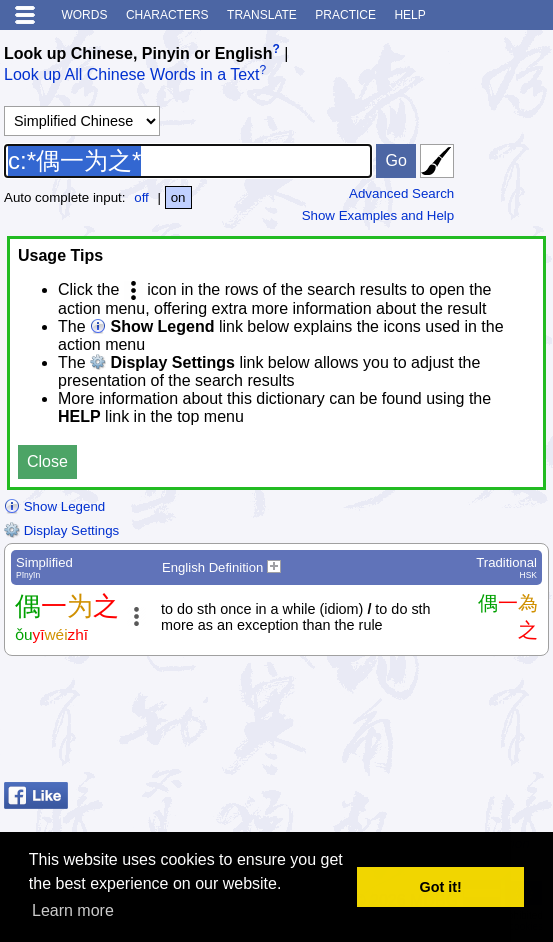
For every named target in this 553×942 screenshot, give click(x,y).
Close (47, 461)
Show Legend (54, 506)
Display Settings (61, 530)
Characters (167, 15)
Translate (262, 15)
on (178, 197)
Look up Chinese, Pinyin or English (138, 53)
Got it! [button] (441, 887)
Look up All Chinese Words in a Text (132, 75)
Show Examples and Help (378, 215)
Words (84, 15)
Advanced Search (401, 193)
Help (409, 15)
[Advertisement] (389, 724)
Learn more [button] (73, 910)
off (141, 197)
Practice (345, 15)
